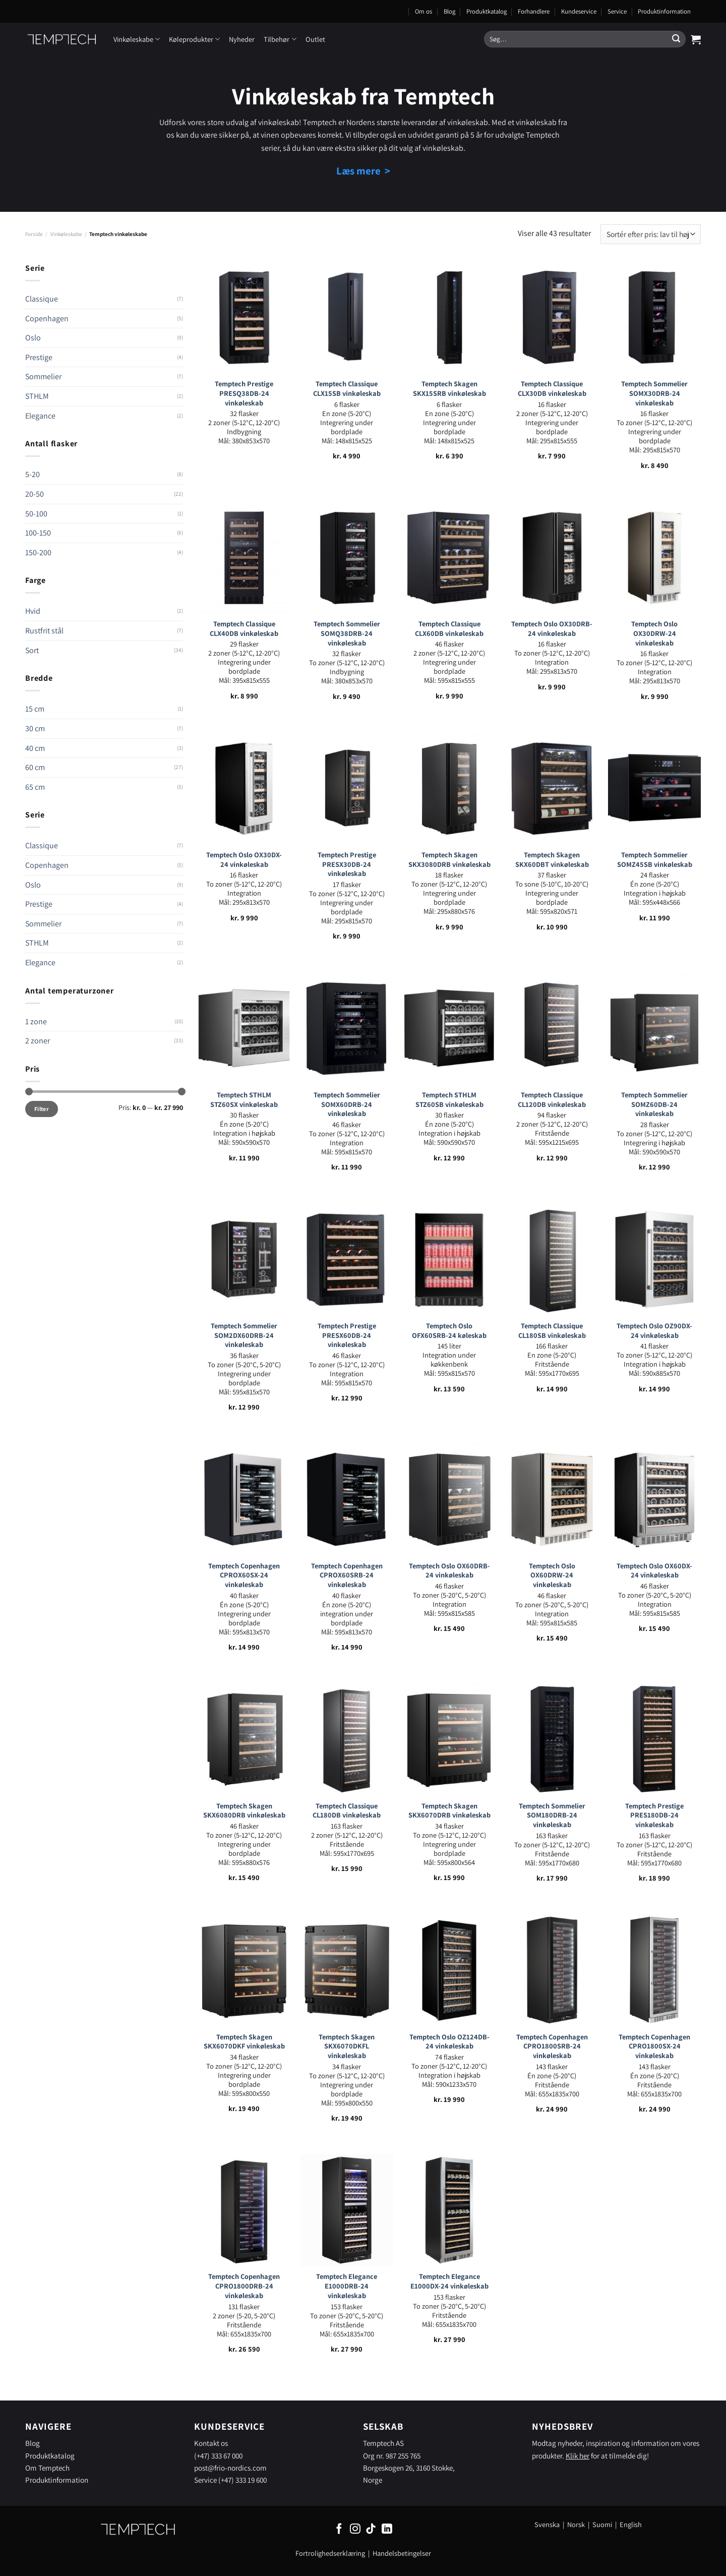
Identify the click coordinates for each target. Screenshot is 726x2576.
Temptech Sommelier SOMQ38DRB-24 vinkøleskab (347, 633)
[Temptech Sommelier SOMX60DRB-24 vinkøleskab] (346, 1028)
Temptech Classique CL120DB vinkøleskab (552, 1099)
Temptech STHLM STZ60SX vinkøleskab (244, 1099)
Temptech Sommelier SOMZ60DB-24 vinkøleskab (654, 1104)
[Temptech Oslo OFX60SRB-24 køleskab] (449, 1259)
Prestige (38, 357)
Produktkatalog (486, 11)
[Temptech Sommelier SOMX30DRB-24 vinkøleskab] (654, 317)
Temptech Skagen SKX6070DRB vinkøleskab (449, 1810)
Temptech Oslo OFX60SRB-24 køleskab (449, 1330)
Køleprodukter (194, 39)
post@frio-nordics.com (230, 2468)
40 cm (35, 748)
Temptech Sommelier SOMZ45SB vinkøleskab (654, 859)
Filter (41, 1109)
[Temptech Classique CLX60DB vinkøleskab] (449, 557)
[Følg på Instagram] (355, 2529)
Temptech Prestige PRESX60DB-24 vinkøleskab (347, 1335)
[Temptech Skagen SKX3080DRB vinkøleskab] (449, 788)
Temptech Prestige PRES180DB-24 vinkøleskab (654, 1815)
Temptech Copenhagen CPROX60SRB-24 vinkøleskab (347, 1575)
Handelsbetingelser (402, 2553)
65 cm (35, 787)
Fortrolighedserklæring (330, 2553)
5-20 (32, 474)
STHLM (37, 396)
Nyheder (242, 39)
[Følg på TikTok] (371, 2529)
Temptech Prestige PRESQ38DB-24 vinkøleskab (244, 393)
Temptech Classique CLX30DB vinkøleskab (552, 388)
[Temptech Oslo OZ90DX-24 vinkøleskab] (654, 1259)
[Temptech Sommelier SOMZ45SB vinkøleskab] (654, 788)
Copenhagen (47, 318)
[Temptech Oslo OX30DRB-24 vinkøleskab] (552, 557)
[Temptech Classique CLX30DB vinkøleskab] (552, 317)
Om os (423, 11)
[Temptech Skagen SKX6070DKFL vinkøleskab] (346, 1969)
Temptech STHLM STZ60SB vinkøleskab (449, 1099)
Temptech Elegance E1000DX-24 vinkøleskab (449, 2281)
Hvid (32, 611)
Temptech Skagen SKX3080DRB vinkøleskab (449, 859)
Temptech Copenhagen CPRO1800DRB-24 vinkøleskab (244, 2286)
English (631, 2524)
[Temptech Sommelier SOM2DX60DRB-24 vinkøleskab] (244, 1259)
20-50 (34, 494)
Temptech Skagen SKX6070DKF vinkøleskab (244, 2041)
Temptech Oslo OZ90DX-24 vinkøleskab (654, 1330)
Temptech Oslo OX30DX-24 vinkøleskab (244, 859)
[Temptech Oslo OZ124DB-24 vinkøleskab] (449, 1969)
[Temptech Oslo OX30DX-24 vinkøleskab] (244, 788)
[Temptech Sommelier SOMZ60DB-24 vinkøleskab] (654, 1028)
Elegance (40, 416)
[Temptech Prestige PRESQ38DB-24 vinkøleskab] (244, 317)
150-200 (38, 552)
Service (617, 11)
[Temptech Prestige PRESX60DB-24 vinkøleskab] (346, 1259)
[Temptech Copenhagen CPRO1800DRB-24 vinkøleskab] (244, 2209)
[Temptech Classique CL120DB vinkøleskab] (552, 1028)
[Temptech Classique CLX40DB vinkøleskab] (244, 557)
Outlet (315, 39)
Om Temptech (47, 2468)
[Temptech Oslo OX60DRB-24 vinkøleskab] (449, 1498)
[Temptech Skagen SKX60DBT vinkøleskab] (552, 788)
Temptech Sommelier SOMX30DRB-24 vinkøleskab (654, 393)
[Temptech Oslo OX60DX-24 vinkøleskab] (654, 1498)
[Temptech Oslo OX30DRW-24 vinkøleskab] (654, 557)
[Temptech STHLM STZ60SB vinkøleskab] (449, 1028)
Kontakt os (211, 2443)
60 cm (35, 767)
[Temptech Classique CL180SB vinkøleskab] (552, 1259)
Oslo (33, 337)
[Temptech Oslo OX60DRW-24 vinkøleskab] (552, 1498)
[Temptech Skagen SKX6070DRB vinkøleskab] (449, 1738)
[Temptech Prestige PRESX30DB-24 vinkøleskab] (346, 788)
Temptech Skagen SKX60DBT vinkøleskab (552, 859)
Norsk (576, 2524)
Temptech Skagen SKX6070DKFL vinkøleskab (347, 2046)
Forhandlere (534, 11)
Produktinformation (664, 11)
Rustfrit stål (44, 630)
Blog (449, 11)
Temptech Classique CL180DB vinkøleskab (347, 1810)
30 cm (35, 728)
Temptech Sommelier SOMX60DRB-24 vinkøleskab (347, 1104)
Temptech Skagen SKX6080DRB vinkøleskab (244, 1810)
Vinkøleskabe (136, 39)
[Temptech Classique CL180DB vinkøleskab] (346, 1738)
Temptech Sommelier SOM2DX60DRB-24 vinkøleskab (244, 1335)
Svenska (547, 2524)
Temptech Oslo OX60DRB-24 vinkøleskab (449, 1570)
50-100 (36, 513)
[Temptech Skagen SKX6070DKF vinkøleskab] (244, 1969)
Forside (34, 234)
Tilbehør (280, 39)
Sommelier (43, 376)
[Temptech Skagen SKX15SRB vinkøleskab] (449, 317)
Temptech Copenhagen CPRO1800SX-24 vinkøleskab (654, 2046)
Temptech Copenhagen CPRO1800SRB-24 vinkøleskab (552, 2046)
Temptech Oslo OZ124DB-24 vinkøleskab (449, 2041)
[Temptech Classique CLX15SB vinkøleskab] (346, 317)
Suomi (602, 2524)
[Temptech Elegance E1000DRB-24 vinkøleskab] (346, 2209)
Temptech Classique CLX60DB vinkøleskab (449, 628)
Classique (41, 299)
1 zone (36, 1021)
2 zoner (37, 1040)
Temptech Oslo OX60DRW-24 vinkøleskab (552, 1575)
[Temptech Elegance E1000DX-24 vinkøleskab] (449, 2209)
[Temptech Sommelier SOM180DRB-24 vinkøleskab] (552, 1738)
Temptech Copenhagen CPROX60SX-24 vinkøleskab (244, 1575)
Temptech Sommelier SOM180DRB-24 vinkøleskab (552, 1815)
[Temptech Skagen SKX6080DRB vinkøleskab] (244, 1738)
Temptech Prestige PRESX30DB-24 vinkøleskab (347, 864)
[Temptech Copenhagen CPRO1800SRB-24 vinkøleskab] (552, 1969)
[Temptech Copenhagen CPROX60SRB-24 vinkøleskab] (346, 1498)
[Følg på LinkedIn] (387, 2529)
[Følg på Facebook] (339, 2529)
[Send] (676, 39)
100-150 (38, 533)
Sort (32, 650)
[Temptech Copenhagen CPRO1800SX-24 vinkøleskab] (654, 1969)
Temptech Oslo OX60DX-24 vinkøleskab (654, 1570)
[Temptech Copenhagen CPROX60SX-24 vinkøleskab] (244, 1498)
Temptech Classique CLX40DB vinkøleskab (244, 628)
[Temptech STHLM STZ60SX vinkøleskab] (244, 1028)
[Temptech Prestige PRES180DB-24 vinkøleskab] (654, 1738)
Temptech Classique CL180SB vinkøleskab (552, 1330)
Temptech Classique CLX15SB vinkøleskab (347, 388)
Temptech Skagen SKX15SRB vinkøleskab (449, 388)
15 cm (34, 709)
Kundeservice (578, 11)
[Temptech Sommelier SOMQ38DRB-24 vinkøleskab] (346, 557)
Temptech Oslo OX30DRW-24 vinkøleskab (654, 633)
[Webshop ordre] (650, 234)
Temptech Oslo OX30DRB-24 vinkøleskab (551, 628)
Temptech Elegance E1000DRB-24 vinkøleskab (346, 2286)
